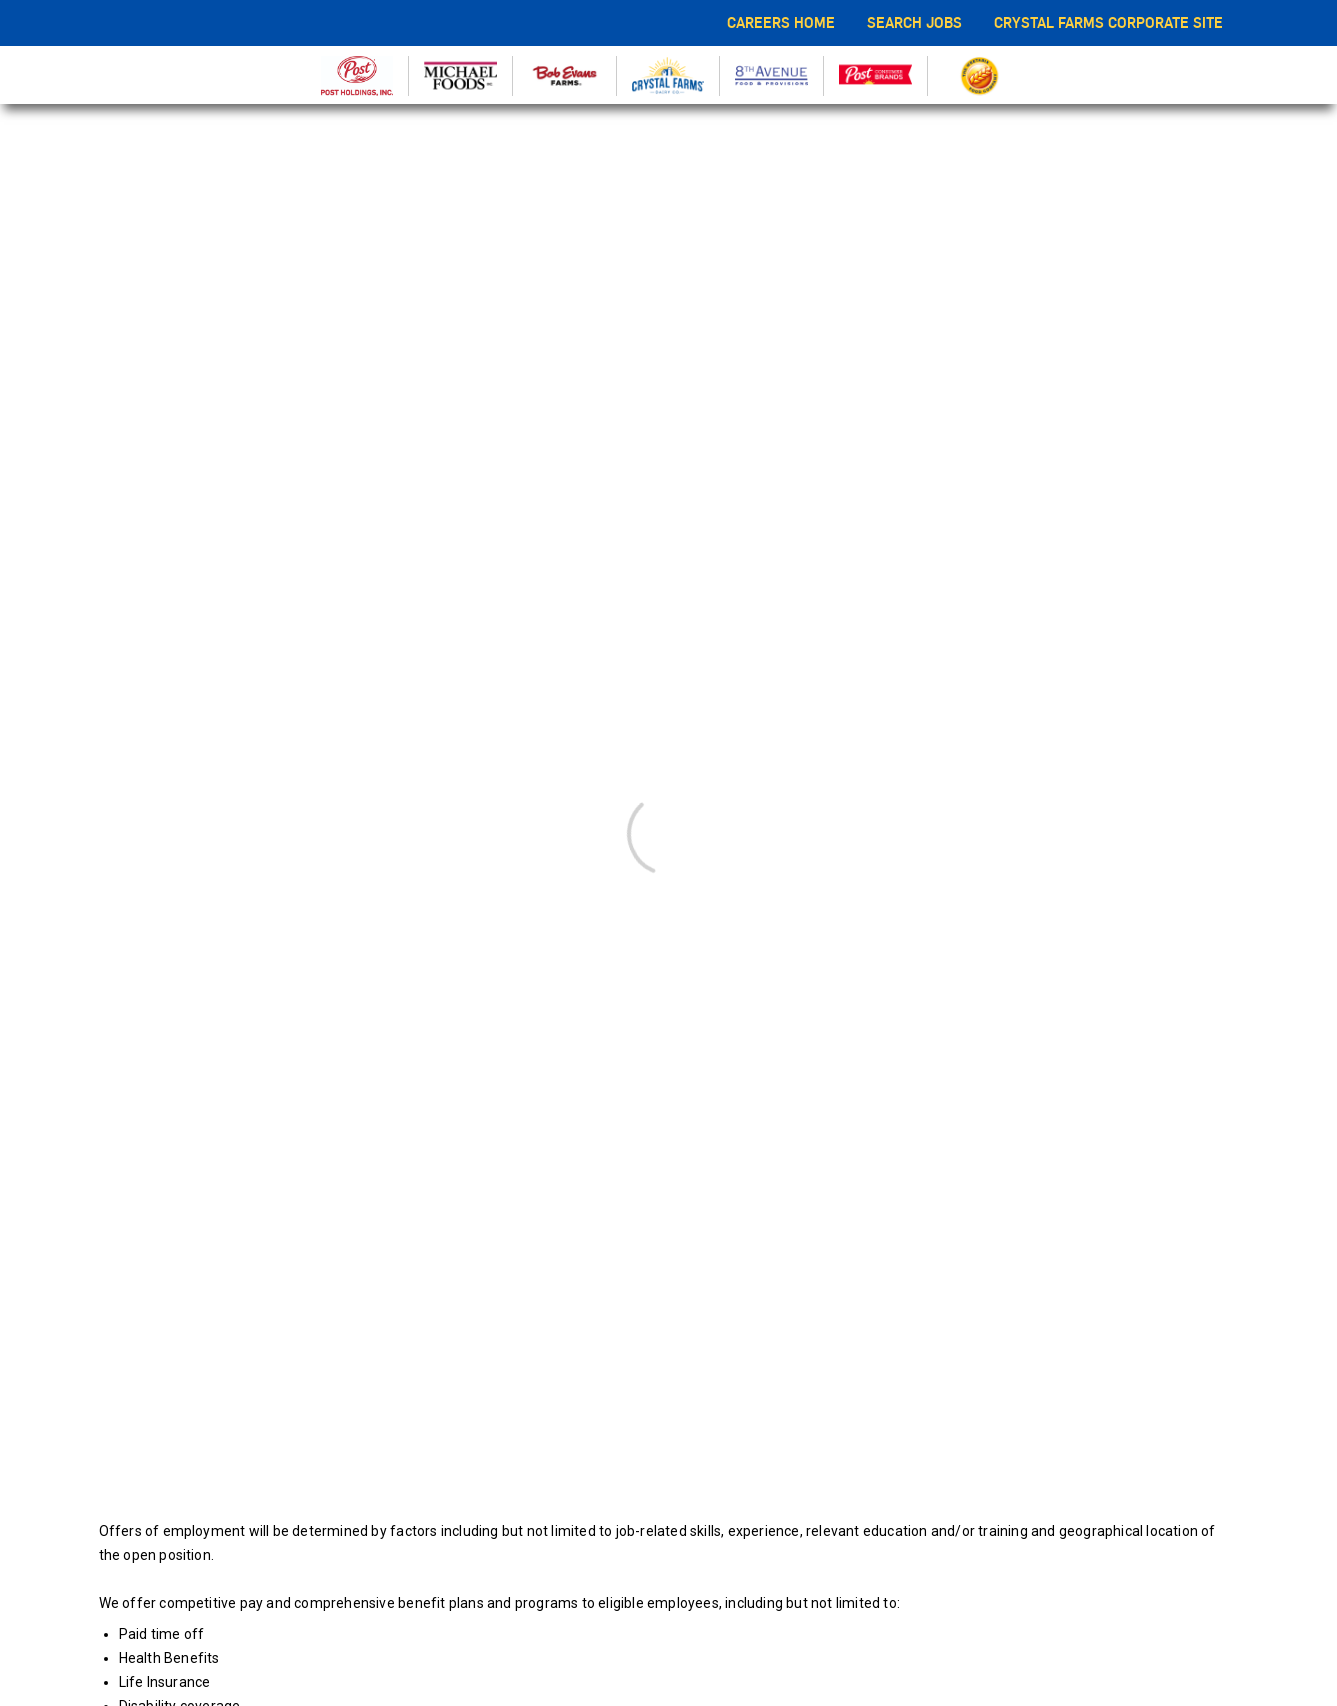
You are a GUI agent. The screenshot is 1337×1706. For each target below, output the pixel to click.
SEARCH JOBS (914, 22)
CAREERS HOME (781, 22)
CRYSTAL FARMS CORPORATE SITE (1108, 22)
